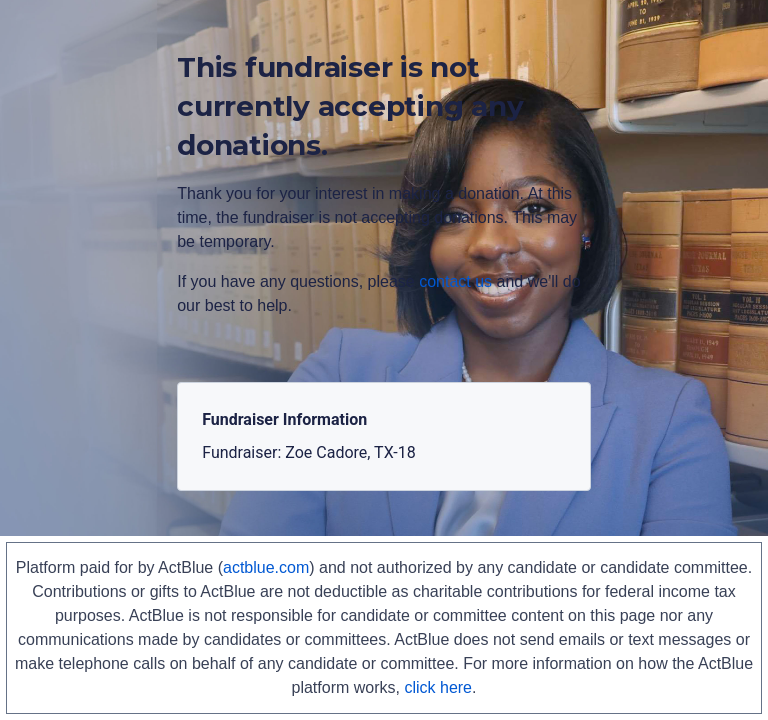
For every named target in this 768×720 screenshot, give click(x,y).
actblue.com (266, 567)
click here (438, 687)
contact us (455, 281)
